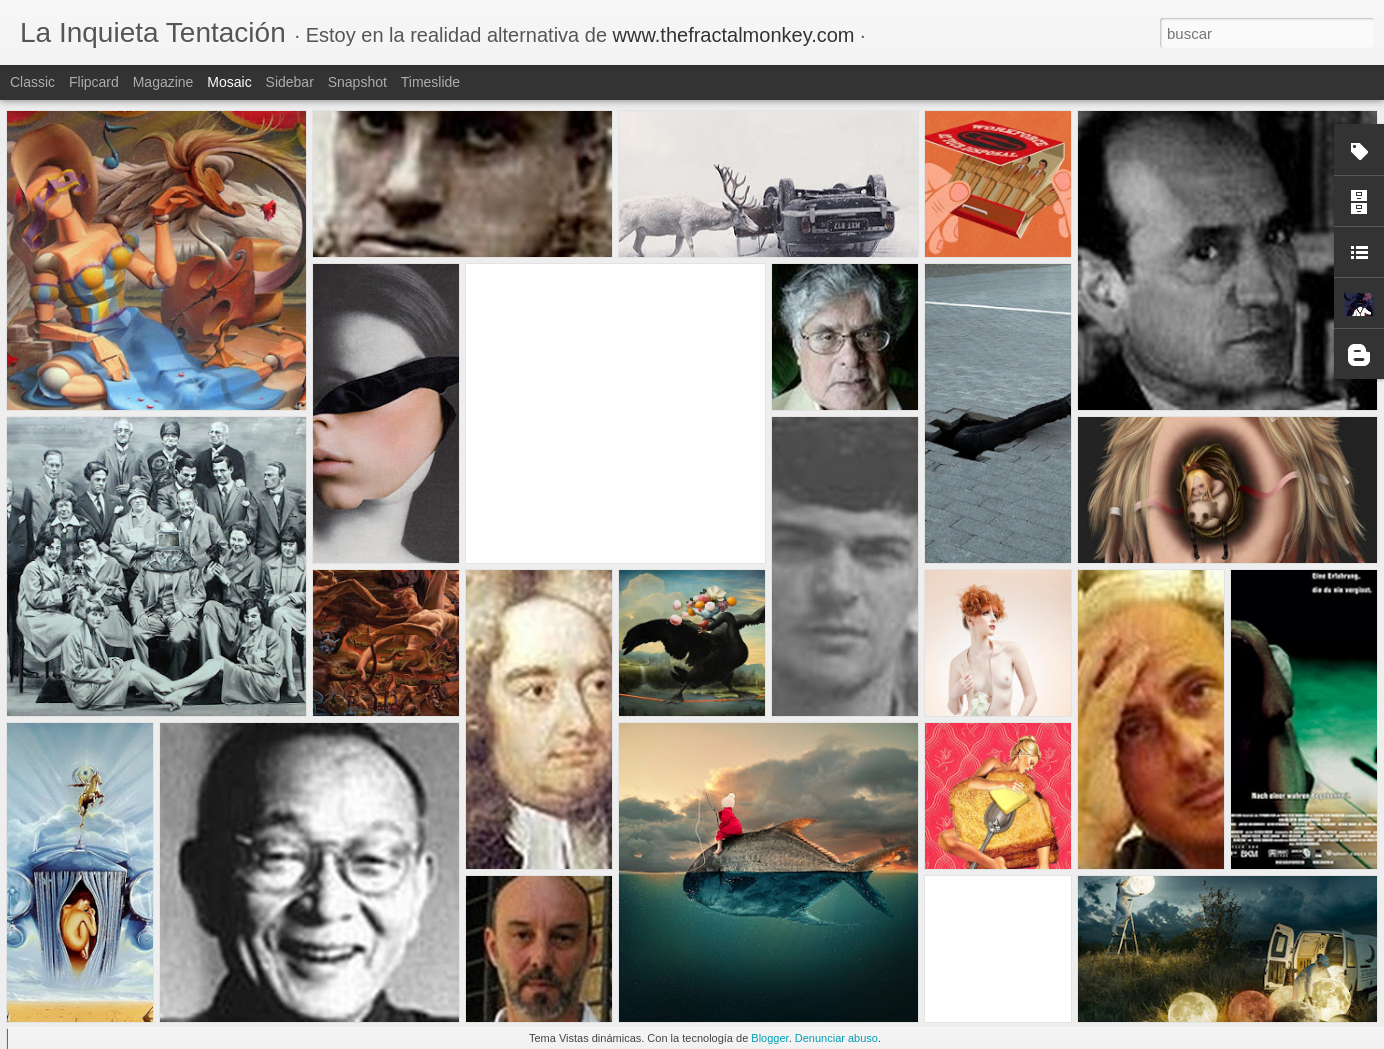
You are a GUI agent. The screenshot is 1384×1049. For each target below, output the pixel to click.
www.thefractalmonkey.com (734, 35)
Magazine (163, 82)
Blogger (769, 1038)
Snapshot (357, 82)
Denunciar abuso (836, 1038)
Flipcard (94, 82)
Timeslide (430, 82)
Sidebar (290, 82)
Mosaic (229, 82)
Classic (32, 82)
